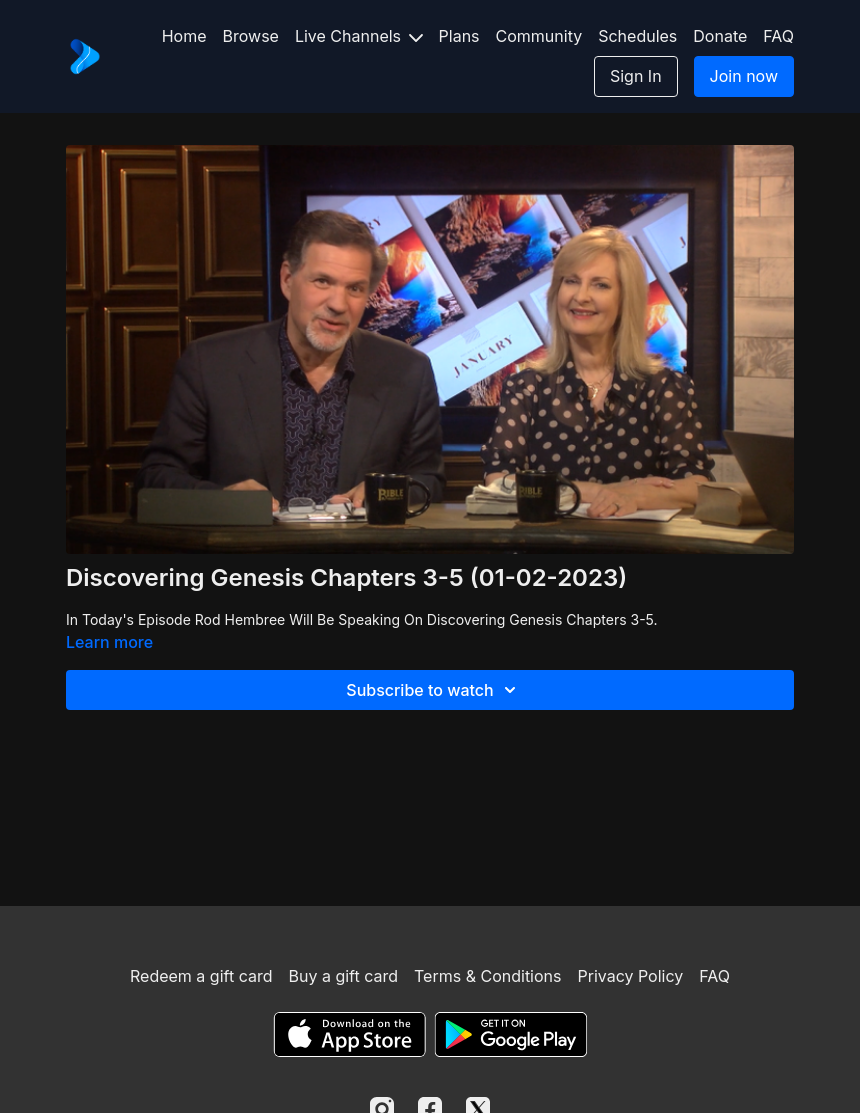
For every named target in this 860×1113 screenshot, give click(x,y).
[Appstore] (349, 1034)
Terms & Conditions (487, 976)
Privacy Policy (630, 976)
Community (539, 36)
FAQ (778, 36)
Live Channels (359, 36)
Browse (251, 36)
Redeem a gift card (201, 976)
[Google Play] (511, 1034)
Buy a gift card (343, 976)
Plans (459, 36)
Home (184, 36)
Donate (720, 36)
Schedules (637, 36)
